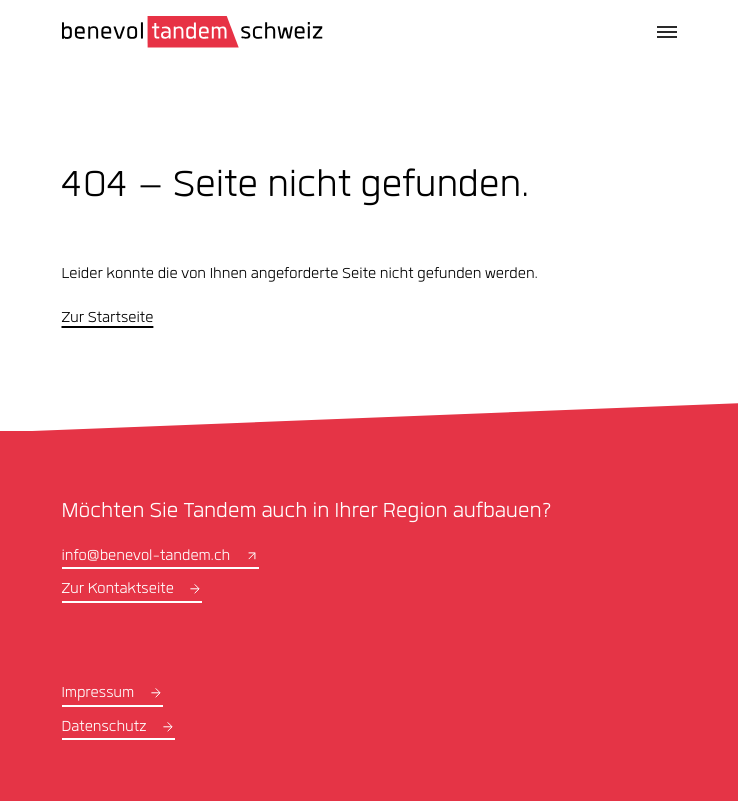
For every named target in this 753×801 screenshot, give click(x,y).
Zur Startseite (108, 319)
